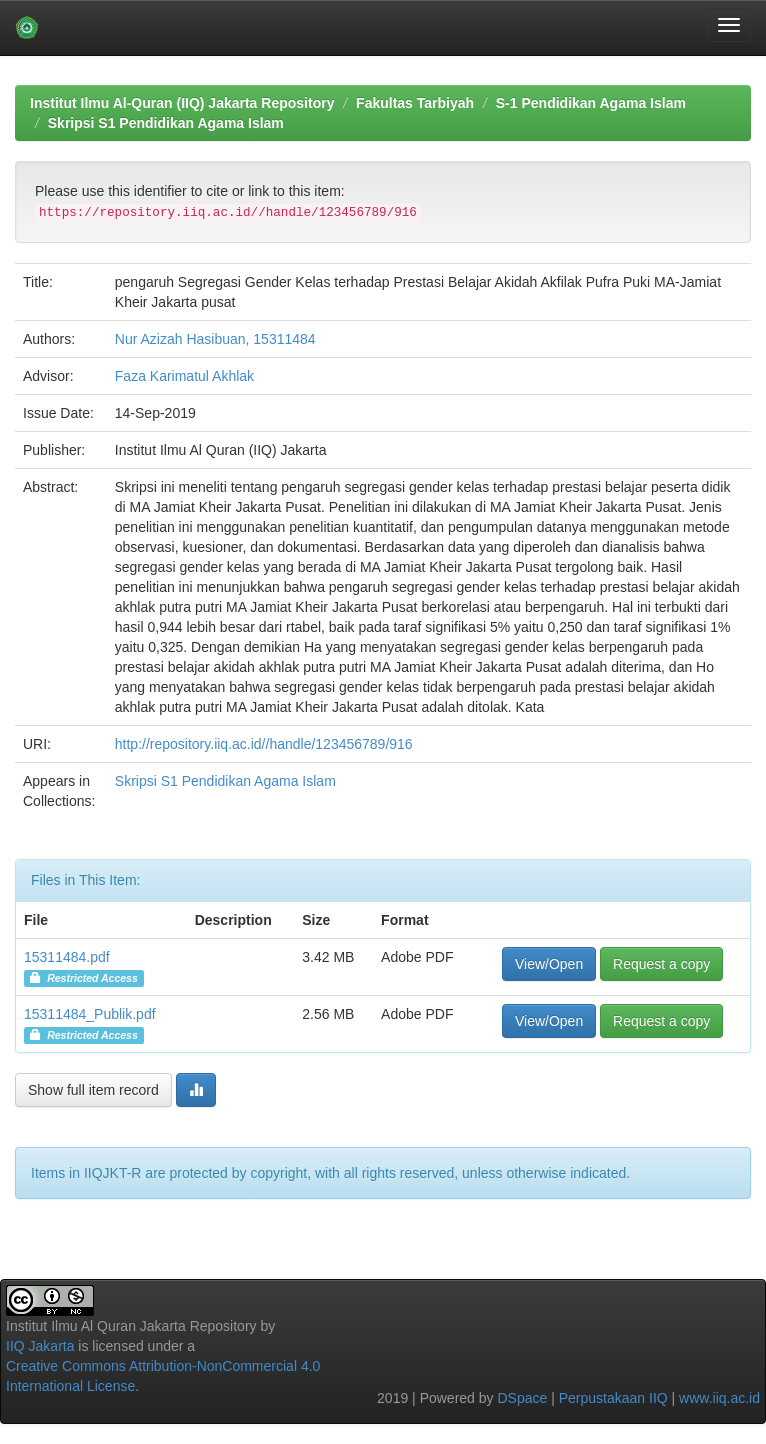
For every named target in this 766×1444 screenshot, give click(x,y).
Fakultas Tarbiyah (415, 103)
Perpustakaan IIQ (613, 1398)
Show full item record (93, 1090)
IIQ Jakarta (40, 1346)
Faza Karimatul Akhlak (184, 376)
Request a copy (661, 964)
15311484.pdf (67, 957)
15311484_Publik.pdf (90, 1014)
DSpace (522, 1398)
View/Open (549, 964)
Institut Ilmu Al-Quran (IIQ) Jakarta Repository (182, 103)
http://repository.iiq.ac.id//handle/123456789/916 (264, 744)
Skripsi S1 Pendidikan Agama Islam (166, 123)
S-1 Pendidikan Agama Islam (591, 103)
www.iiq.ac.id (719, 1398)
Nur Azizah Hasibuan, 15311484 (215, 339)
